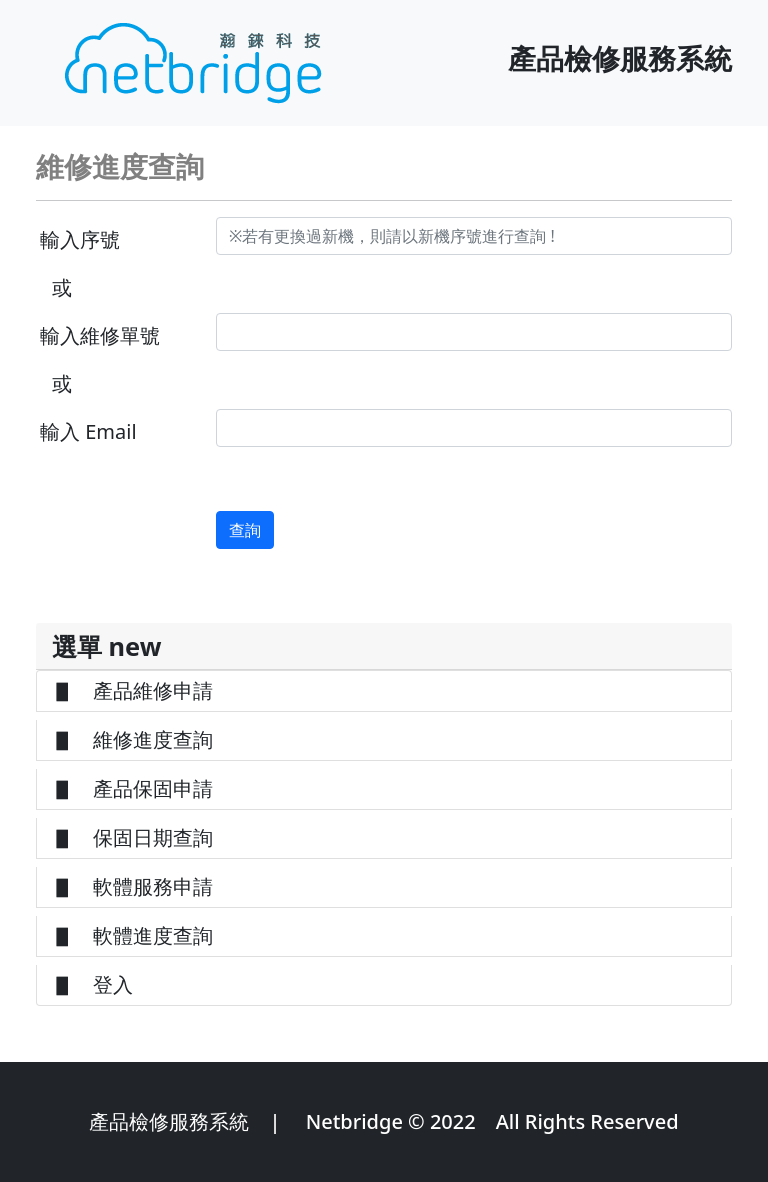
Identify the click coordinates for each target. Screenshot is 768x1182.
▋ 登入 (93, 984)
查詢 (245, 530)
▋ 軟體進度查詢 (133, 935)
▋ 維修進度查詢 (133, 739)
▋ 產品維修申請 (133, 690)
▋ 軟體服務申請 (133, 886)
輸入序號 (80, 239)
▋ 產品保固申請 (133, 788)
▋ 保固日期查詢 (133, 837)
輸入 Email (88, 431)
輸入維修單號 (100, 335)
